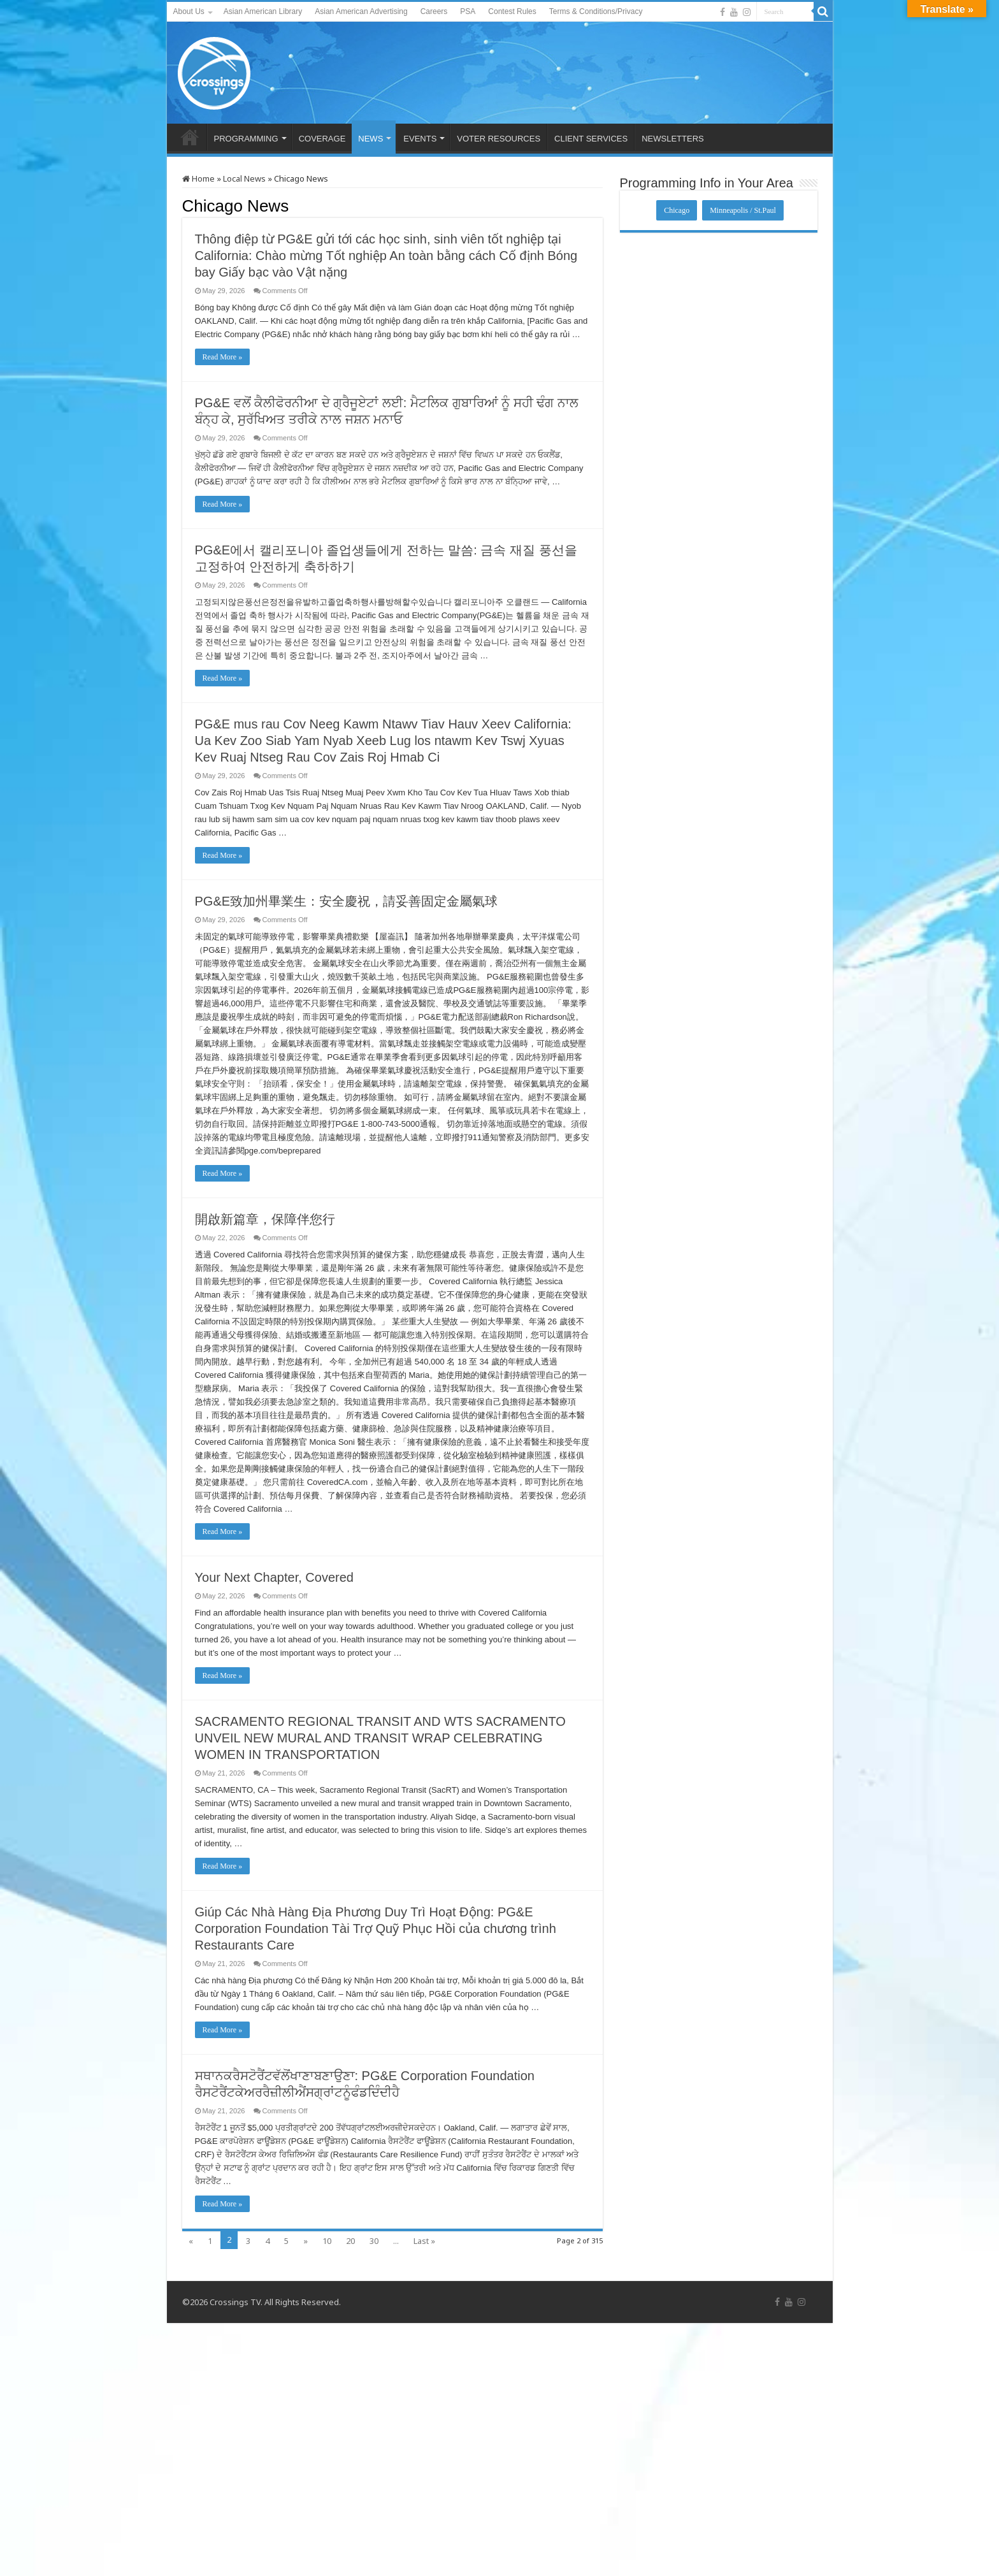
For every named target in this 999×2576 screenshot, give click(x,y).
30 (374, 2241)
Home (198, 178)
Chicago (676, 210)
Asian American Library (263, 11)
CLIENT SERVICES (591, 138)
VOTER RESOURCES (498, 138)
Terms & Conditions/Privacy (596, 11)
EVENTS (419, 138)
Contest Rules (512, 11)
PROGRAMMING (246, 138)
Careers (434, 11)
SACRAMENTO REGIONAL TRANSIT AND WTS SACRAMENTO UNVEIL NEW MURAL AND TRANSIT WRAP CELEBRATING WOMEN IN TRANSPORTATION (380, 1738)
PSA (467, 11)
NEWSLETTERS (673, 138)
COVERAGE (322, 138)
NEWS (370, 138)
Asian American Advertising (361, 11)
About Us (189, 11)
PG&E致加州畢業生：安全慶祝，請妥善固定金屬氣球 (346, 901)
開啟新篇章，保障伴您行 (265, 1219)
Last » (424, 2241)
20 (350, 2241)
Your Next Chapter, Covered (274, 1577)
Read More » (223, 356)
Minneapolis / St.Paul (743, 210)
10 (326, 2241)
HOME (189, 137)
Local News (244, 178)
